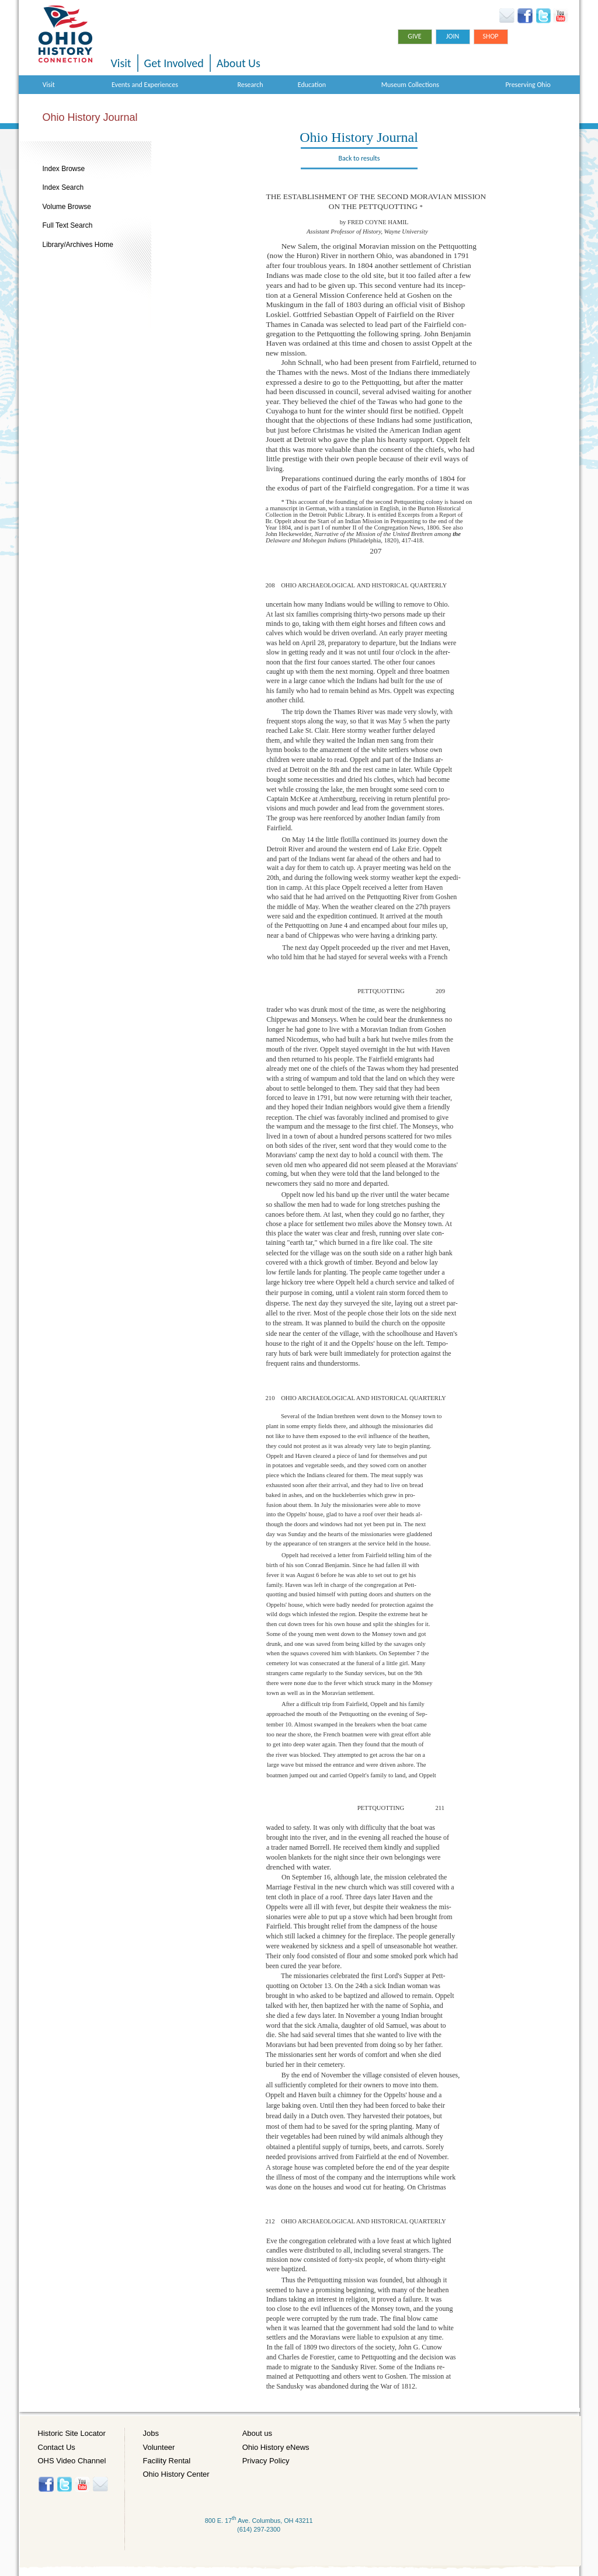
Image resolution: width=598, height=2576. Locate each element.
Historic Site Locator (72, 2433)
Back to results (359, 158)
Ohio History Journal (90, 117)
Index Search (63, 187)
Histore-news (100, 2484)
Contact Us (56, 2447)
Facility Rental (167, 2460)
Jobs (151, 2433)
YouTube (560, 15)
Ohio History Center (176, 2474)
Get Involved (174, 63)
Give (414, 36)
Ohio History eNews (276, 2447)
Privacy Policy (266, 2460)
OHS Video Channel (72, 2460)
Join (453, 36)
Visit (121, 63)
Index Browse (64, 169)
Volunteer (159, 2447)
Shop (490, 36)
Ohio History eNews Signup (506, 15)
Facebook (525, 15)
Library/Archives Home (78, 245)
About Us (238, 63)
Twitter (543, 15)
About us (257, 2433)
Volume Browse (67, 207)
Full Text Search (68, 225)
